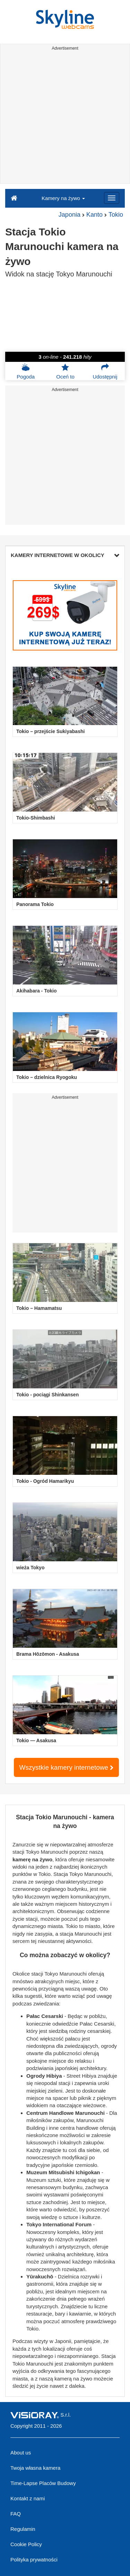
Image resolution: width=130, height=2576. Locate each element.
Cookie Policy (26, 2544)
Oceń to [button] (65, 371)
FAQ (15, 2514)
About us (20, 2452)
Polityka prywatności (34, 2559)
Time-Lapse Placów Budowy (43, 2483)
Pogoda (26, 371)
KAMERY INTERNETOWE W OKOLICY (65, 555)
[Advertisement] (65, 118)
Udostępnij (105, 371)
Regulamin (22, 2529)
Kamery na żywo (63, 198)
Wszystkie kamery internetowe (66, 1767)
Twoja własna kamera (35, 2468)
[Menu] (111, 198)
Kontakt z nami (27, 2498)
